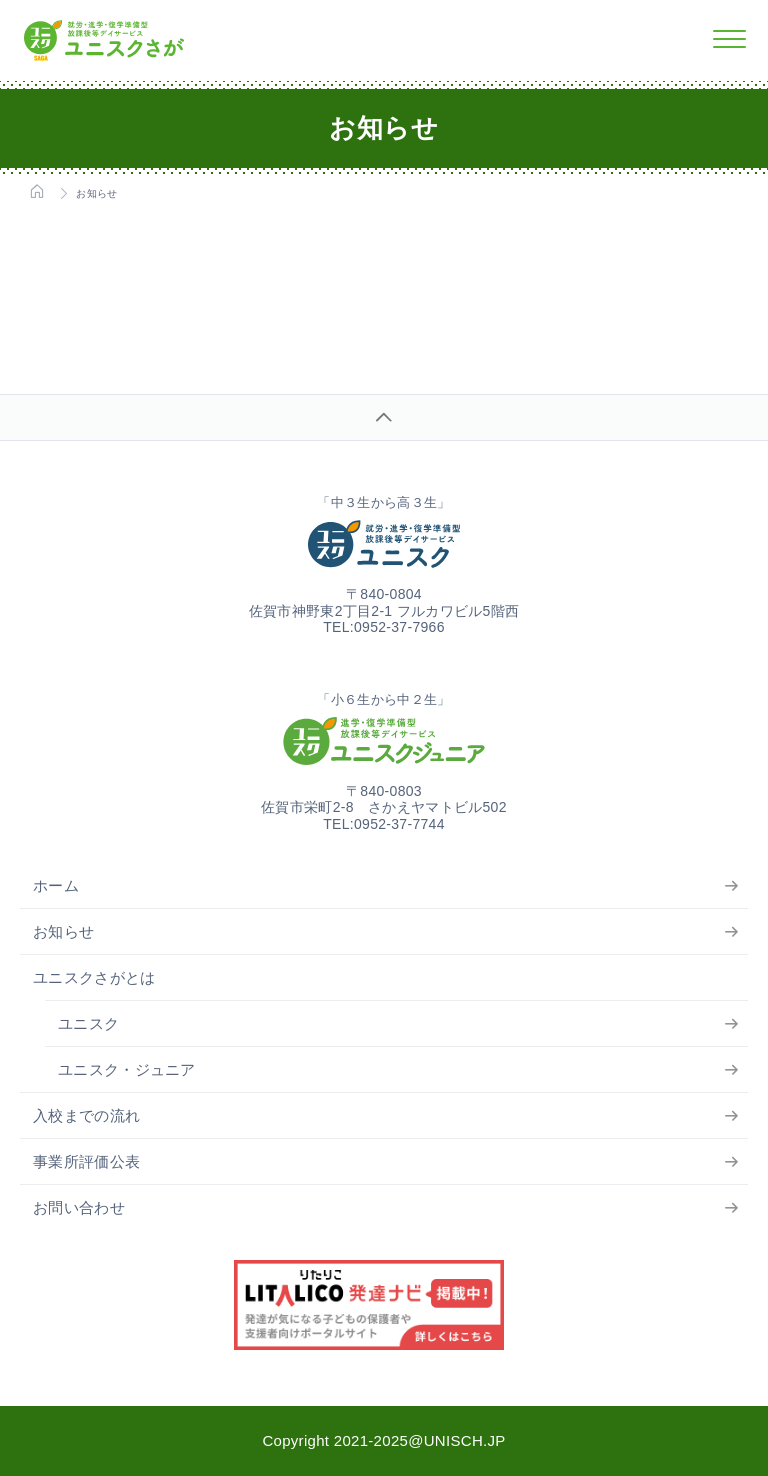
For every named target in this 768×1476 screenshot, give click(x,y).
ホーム (56, 885)
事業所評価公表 (86, 1161)
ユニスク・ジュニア (127, 1069)
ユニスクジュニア (384, 741)
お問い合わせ (79, 1207)
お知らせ (63, 931)
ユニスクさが (104, 40)
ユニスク (384, 544)
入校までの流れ (86, 1115)
